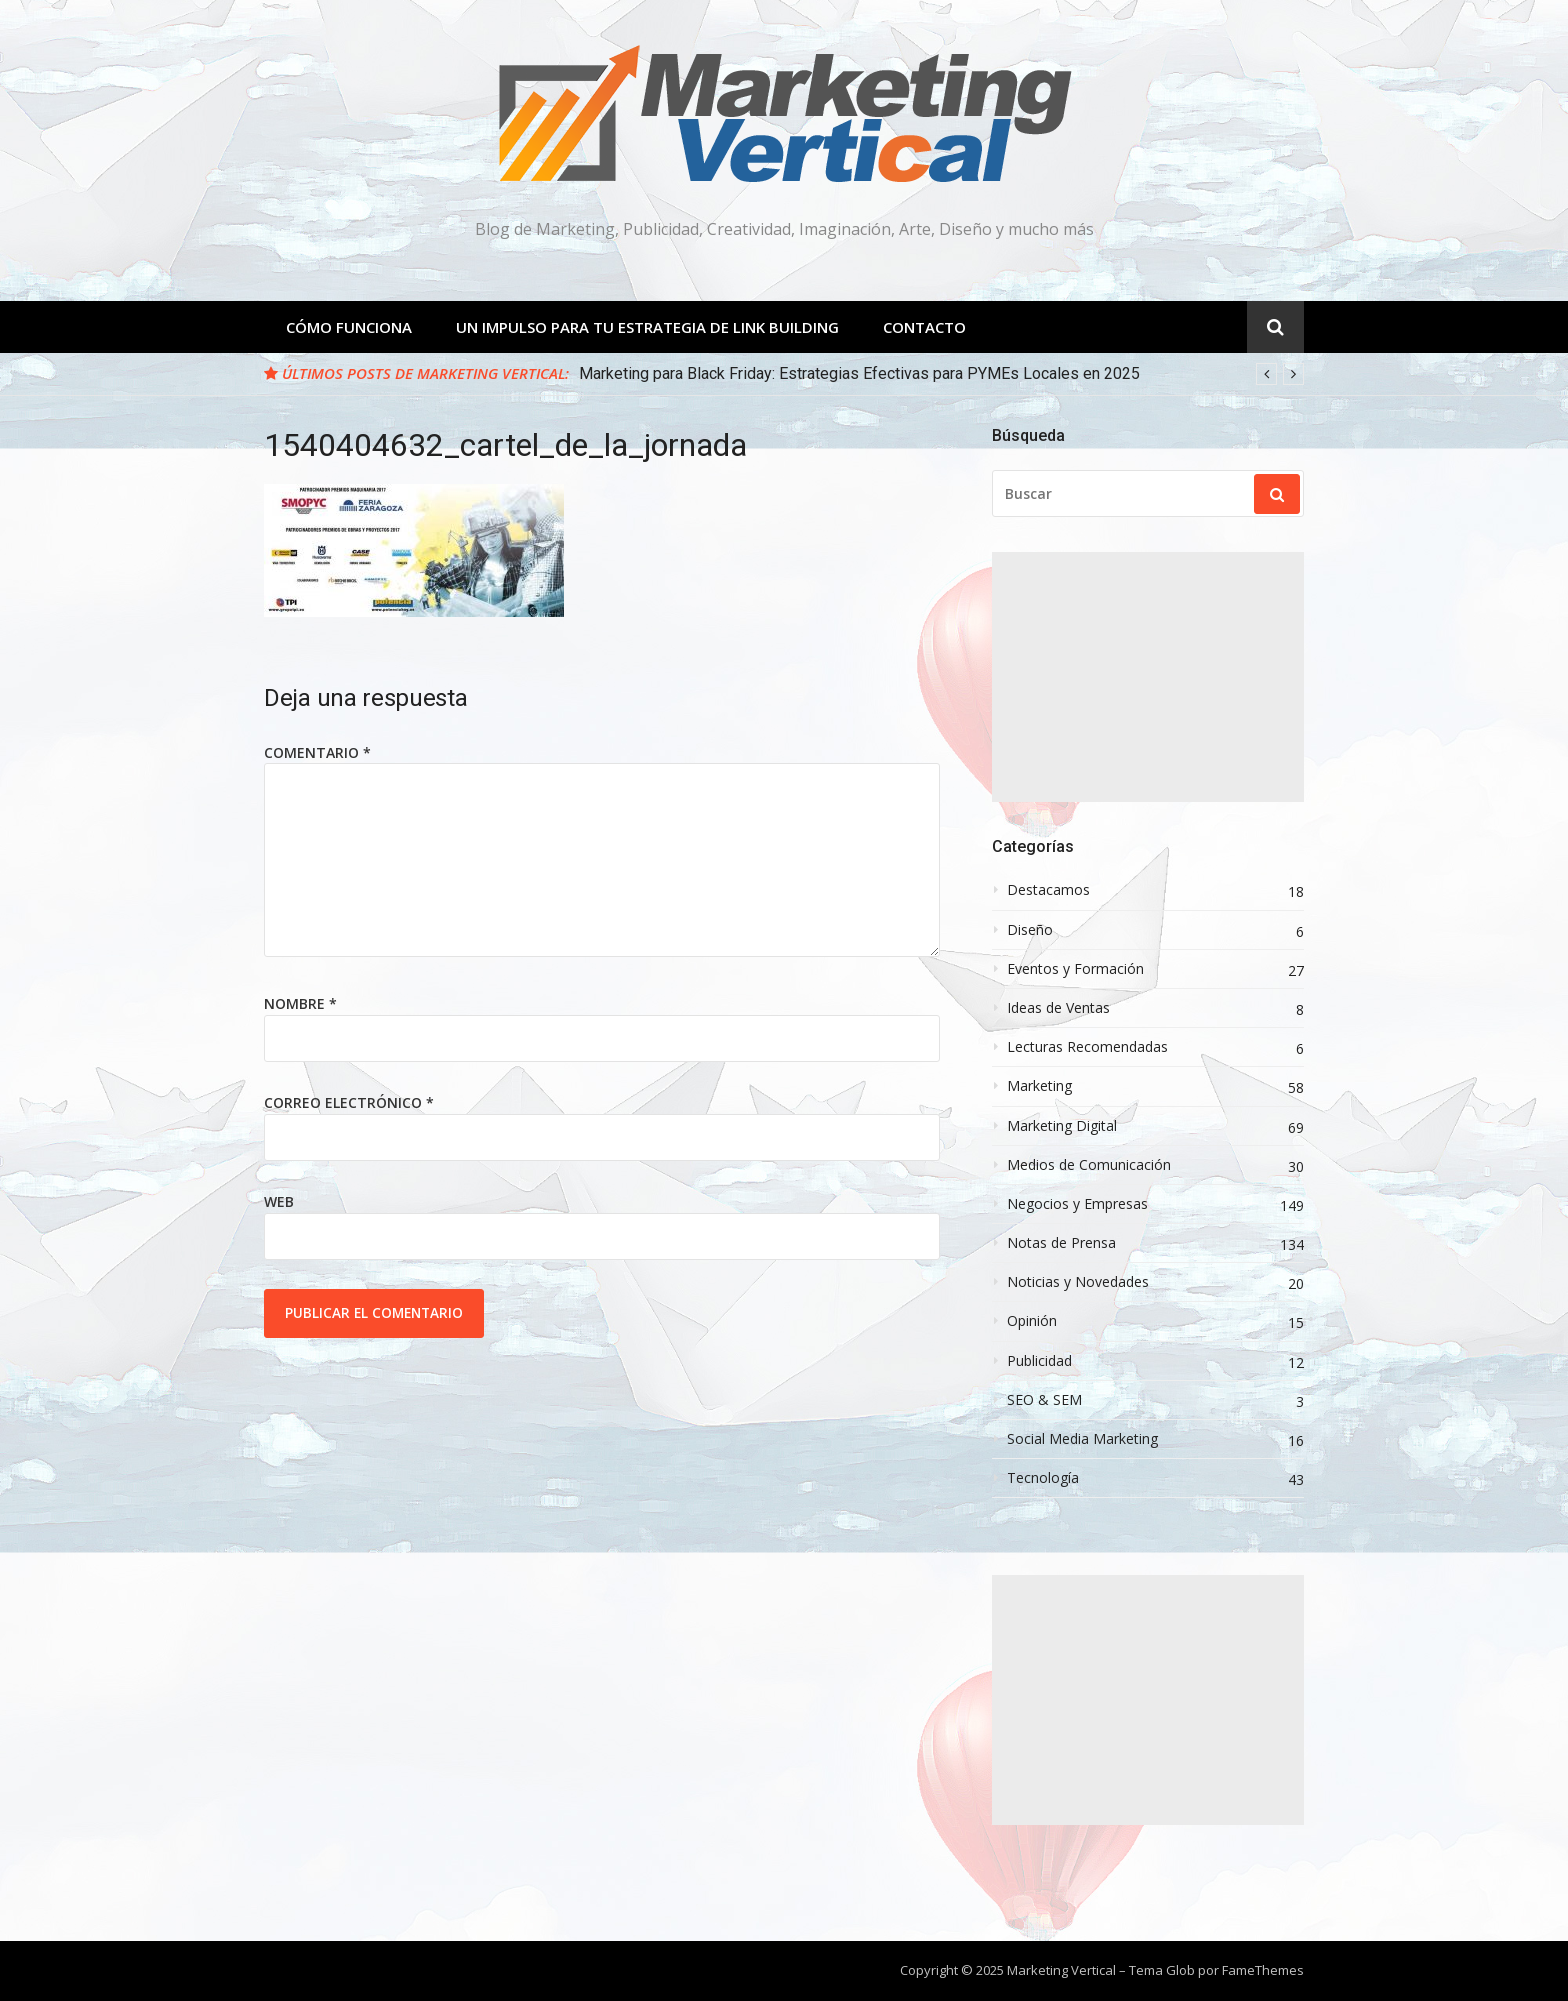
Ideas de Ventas (1058, 1008)
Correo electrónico (349, 1102)
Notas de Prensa (1061, 1243)
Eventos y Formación (1075, 969)
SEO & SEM (1044, 1400)
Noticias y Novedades (1078, 1282)
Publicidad (1039, 1361)
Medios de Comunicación (1089, 1165)
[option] (941, 374)
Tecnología (1043, 1478)
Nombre (300, 1003)
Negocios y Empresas (1077, 1204)
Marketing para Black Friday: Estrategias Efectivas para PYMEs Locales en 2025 (859, 373)
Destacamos (1048, 890)
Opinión (1032, 1321)
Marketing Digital (1062, 1126)
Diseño (1030, 930)
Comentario (317, 752)
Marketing (1039, 1086)
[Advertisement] (1148, 677)
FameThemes (1263, 1970)
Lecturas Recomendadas (1087, 1047)
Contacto (924, 327)
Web (279, 1201)
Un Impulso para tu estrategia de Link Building (647, 327)
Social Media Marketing (1082, 1439)
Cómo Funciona (349, 327)
